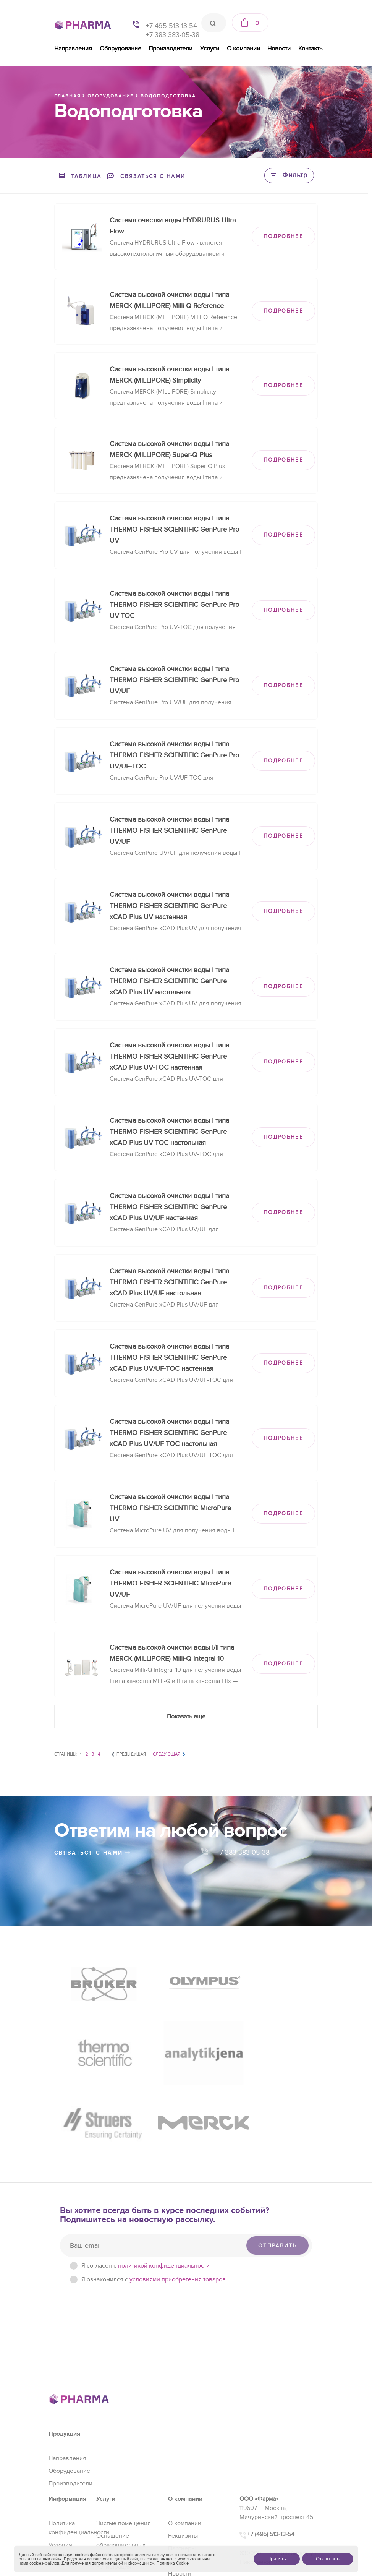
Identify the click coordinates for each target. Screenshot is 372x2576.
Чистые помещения (123, 2435)
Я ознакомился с (153, 2191)
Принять (276, 2559)
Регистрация (113, 2478)
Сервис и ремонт (120, 2491)
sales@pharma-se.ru (273, 2507)
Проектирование (119, 2504)
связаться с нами (92, 1853)
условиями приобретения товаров (177, 2191)
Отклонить (328, 2559)
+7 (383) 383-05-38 (272, 2490)
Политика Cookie (173, 2563)
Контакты (310, 48)
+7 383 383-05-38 (172, 35)
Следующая (166, 1754)
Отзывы (179, 2473)
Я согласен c (145, 2177)
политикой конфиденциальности (164, 2177)
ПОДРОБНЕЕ (283, 236)
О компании (243, 48)
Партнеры (182, 2460)
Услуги (209, 48)
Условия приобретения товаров (69, 2466)
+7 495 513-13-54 (171, 26)
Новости (279, 48)
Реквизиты (183, 2447)
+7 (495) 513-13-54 (270, 2446)
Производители (170, 48)
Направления (73, 48)
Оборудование (120, 48)
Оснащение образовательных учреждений (121, 2457)
